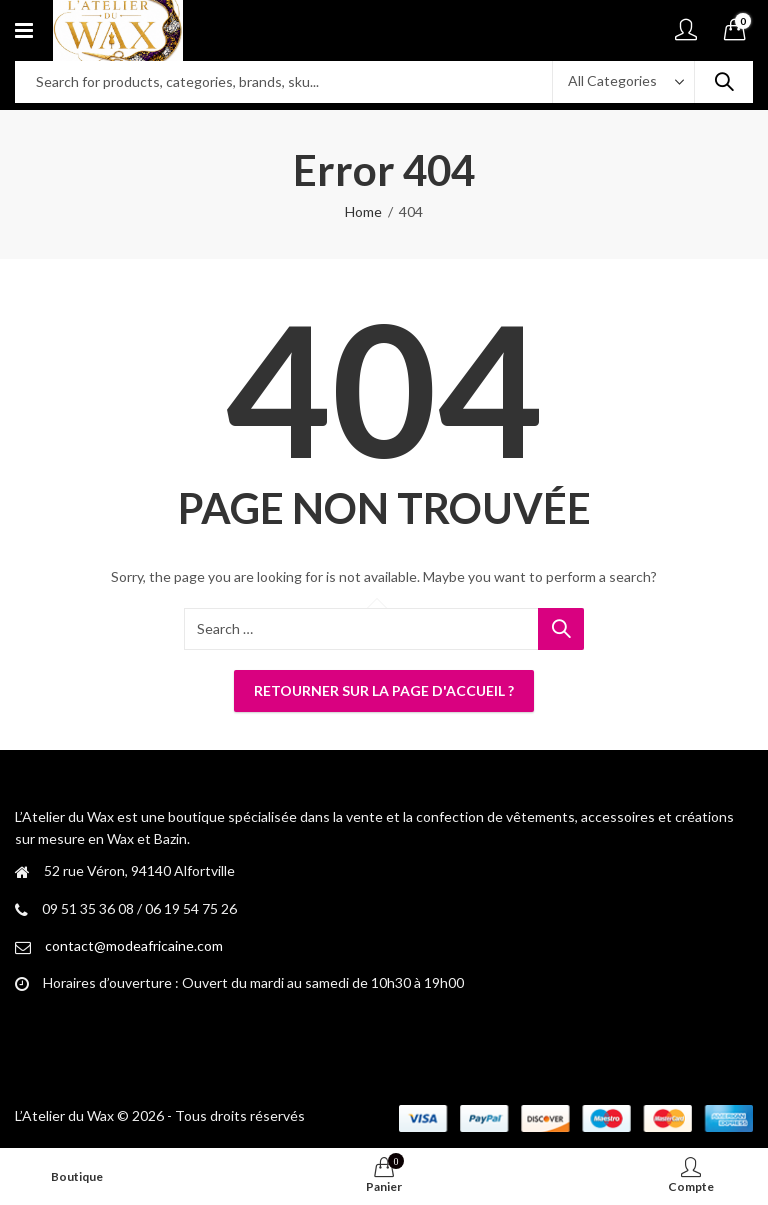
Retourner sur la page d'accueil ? (384, 690)
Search (724, 82)
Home (363, 211)
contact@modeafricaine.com (134, 945)
